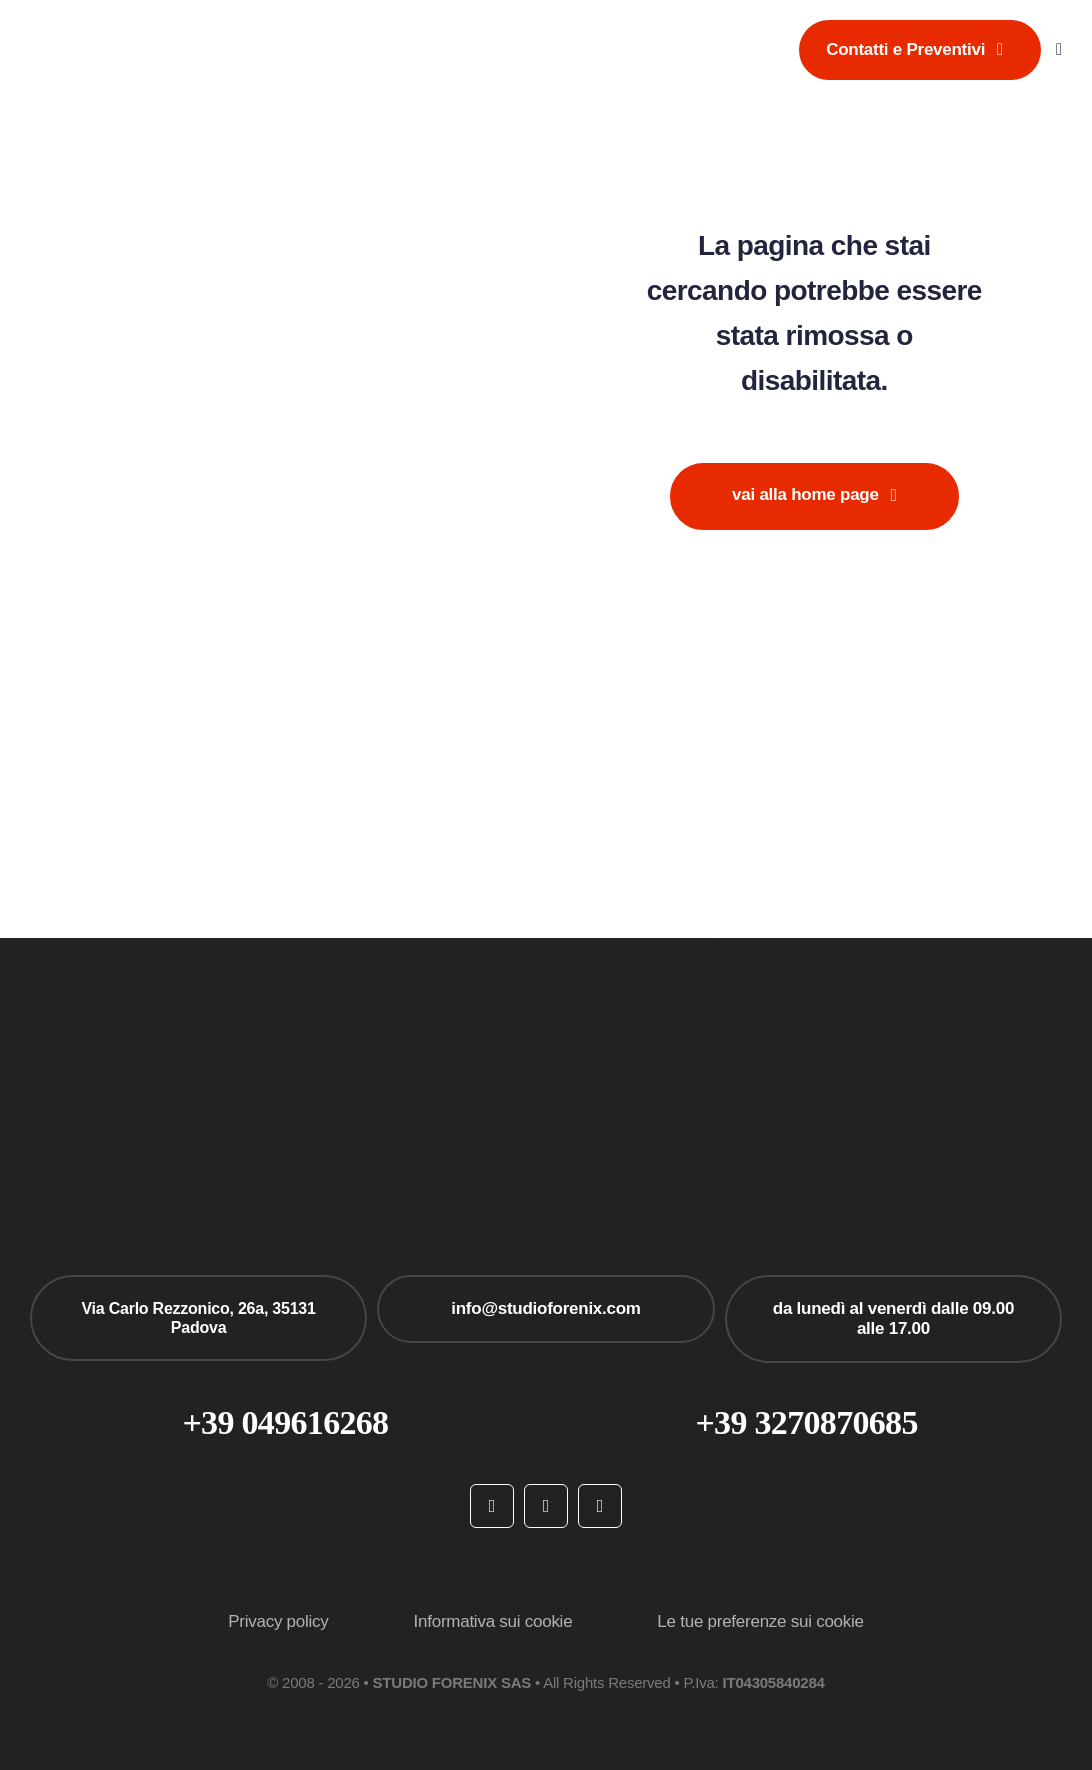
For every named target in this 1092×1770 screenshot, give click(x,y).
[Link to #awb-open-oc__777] (1059, 49)
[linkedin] (600, 1506)
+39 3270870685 (806, 1422)
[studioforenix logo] (132, 25)
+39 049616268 (285, 1422)
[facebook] (492, 1506)
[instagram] (546, 1506)
